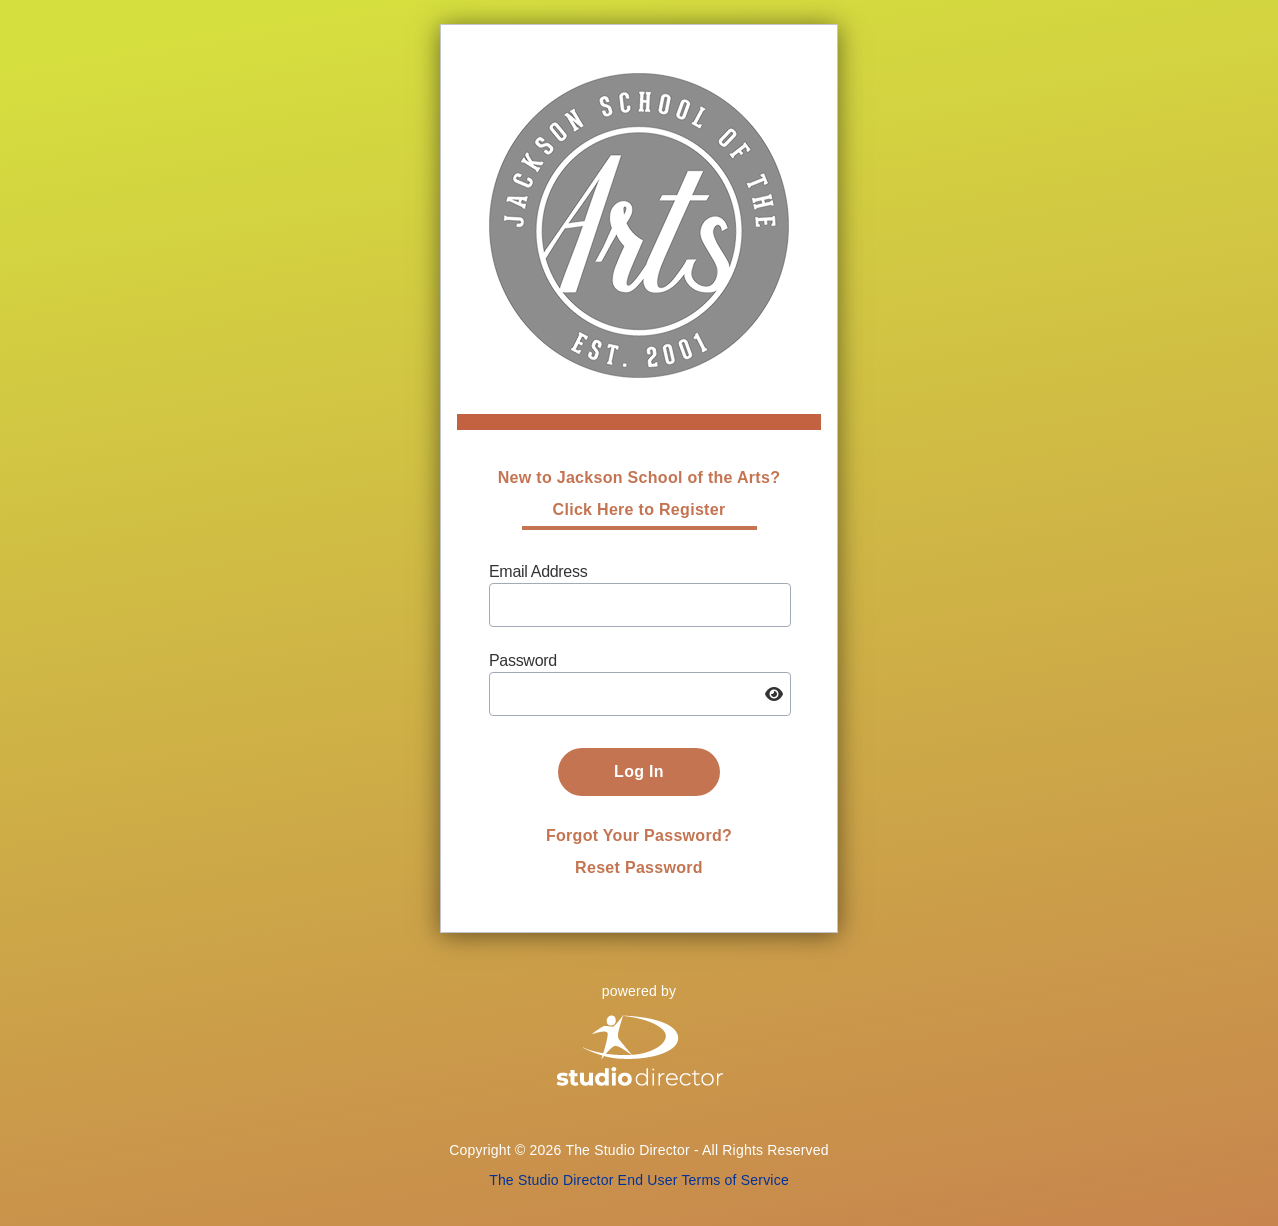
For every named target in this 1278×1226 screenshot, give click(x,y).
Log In (639, 771)
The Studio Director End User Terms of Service (639, 1180)
